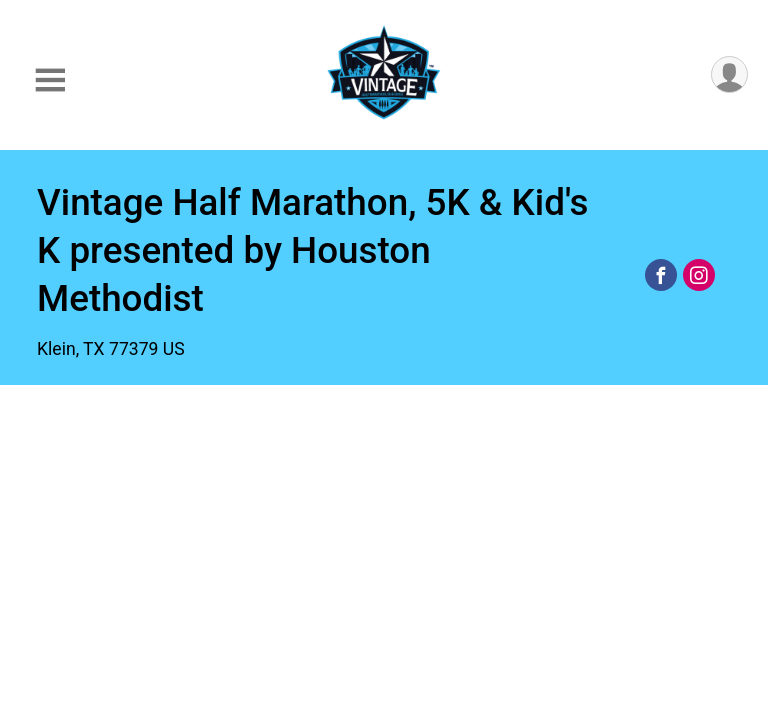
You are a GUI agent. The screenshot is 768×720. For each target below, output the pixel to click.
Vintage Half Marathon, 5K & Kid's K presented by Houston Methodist (313, 250)
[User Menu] (729, 74)
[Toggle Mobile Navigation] (50, 80)
